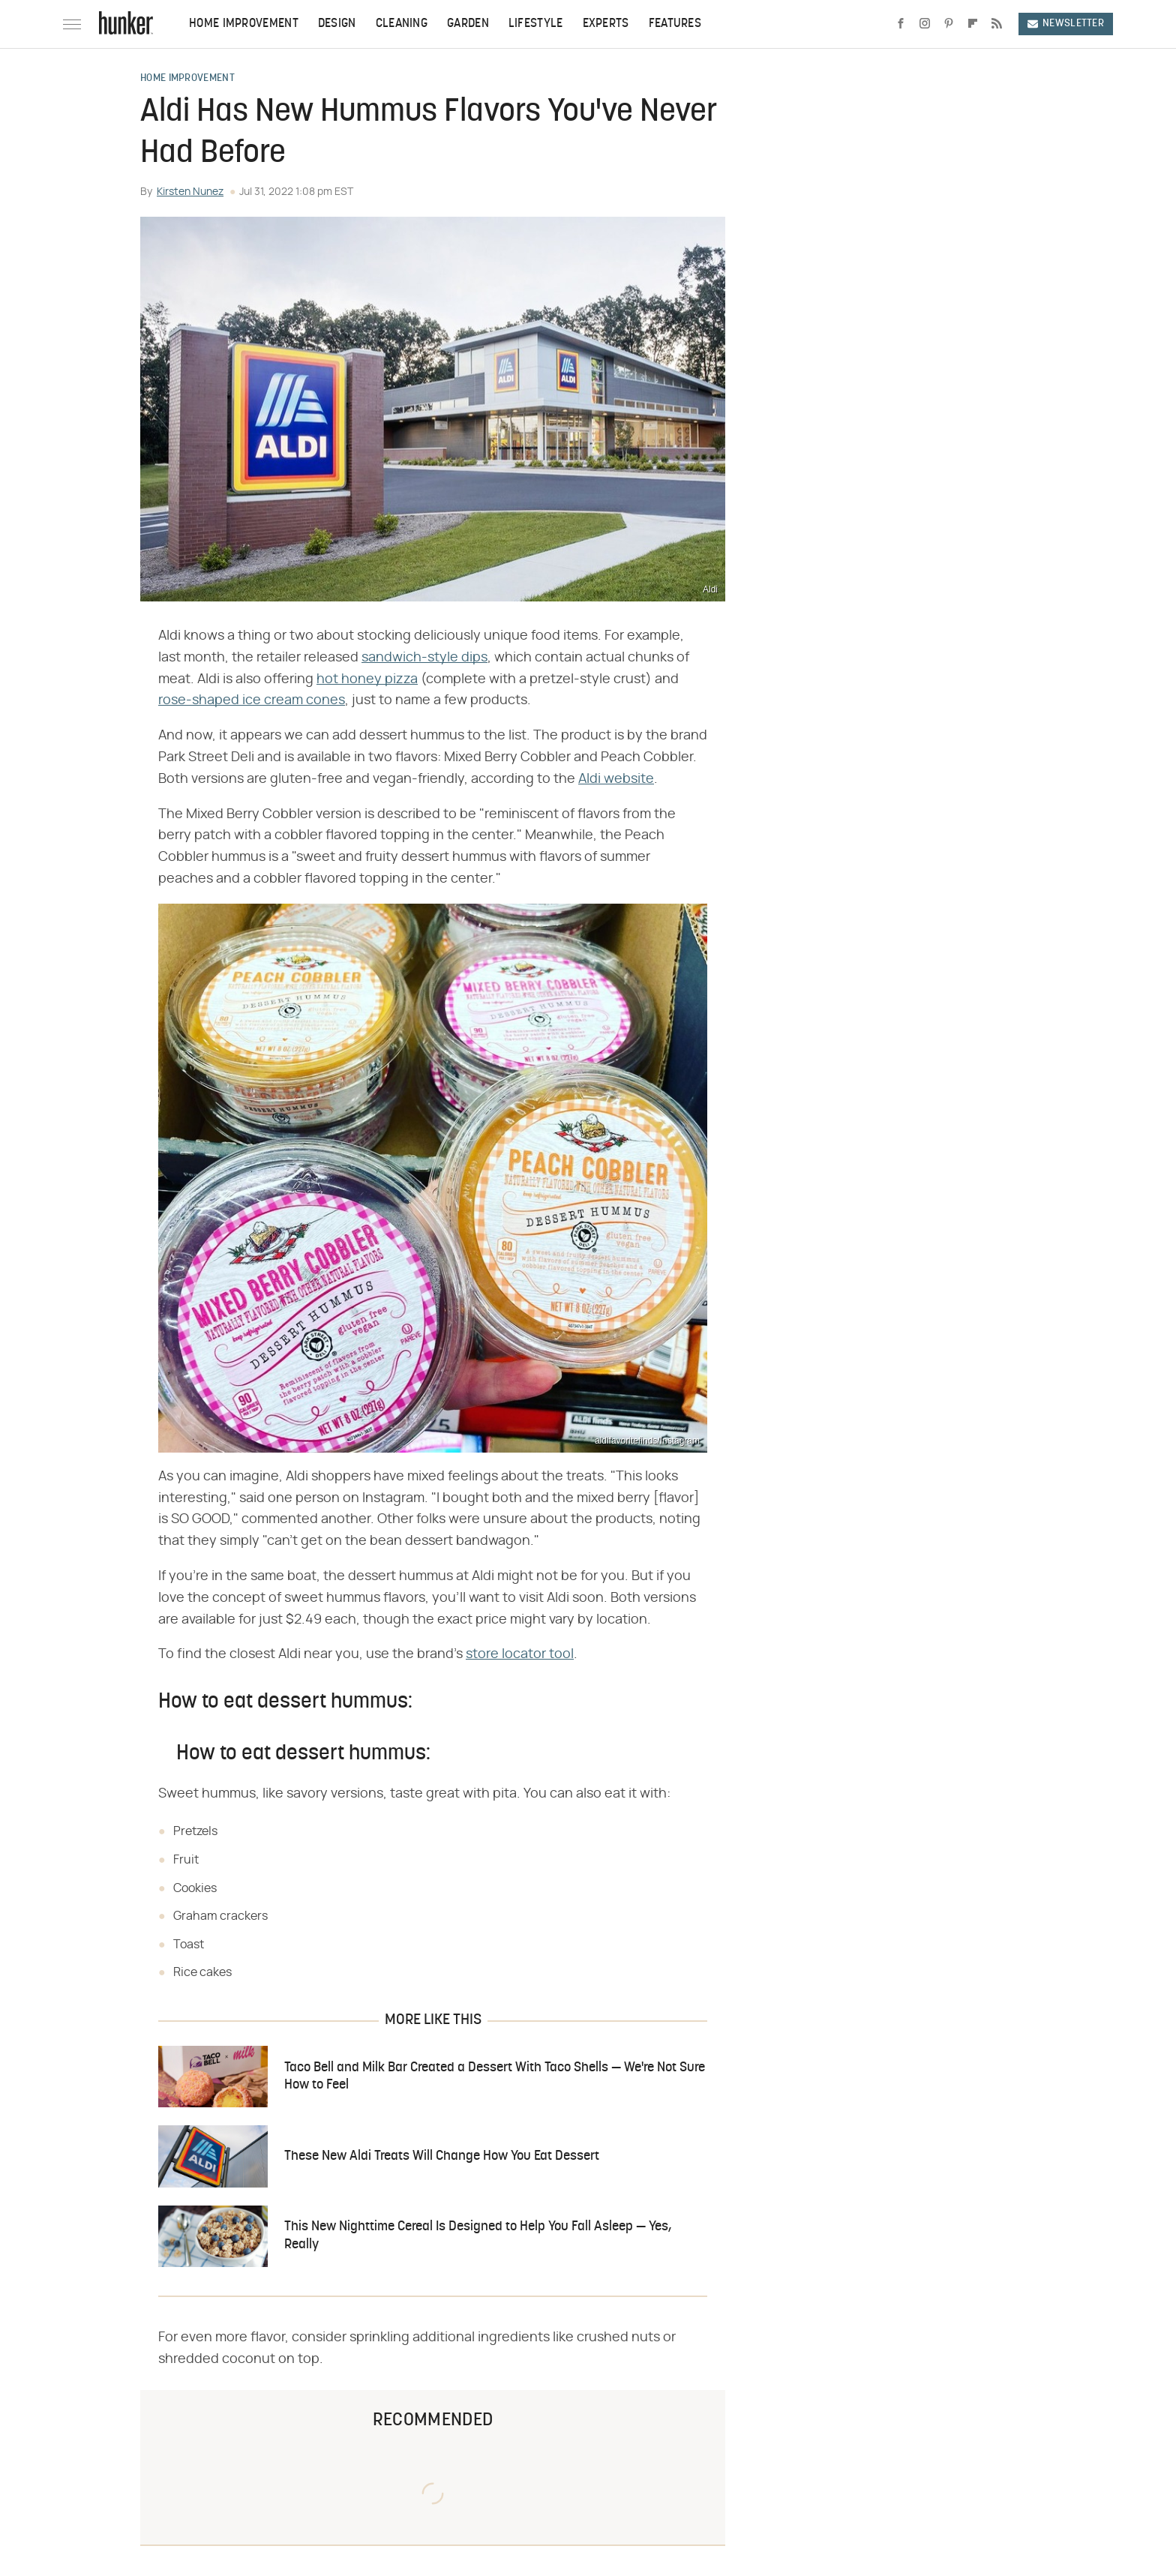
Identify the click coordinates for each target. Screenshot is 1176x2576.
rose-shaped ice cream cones (251, 700)
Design (337, 24)
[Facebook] (900, 23)
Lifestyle (535, 24)
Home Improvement (243, 24)
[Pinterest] (948, 23)
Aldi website (616, 779)
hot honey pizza (367, 679)
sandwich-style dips (425, 657)
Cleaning (402, 24)
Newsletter (1066, 23)
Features (675, 24)
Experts (606, 24)
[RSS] (996, 23)
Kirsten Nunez (190, 192)
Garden (468, 24)
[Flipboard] (972, 23)
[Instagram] (924, 23)
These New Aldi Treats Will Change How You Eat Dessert (441, 2156)
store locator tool (520, 1654)
